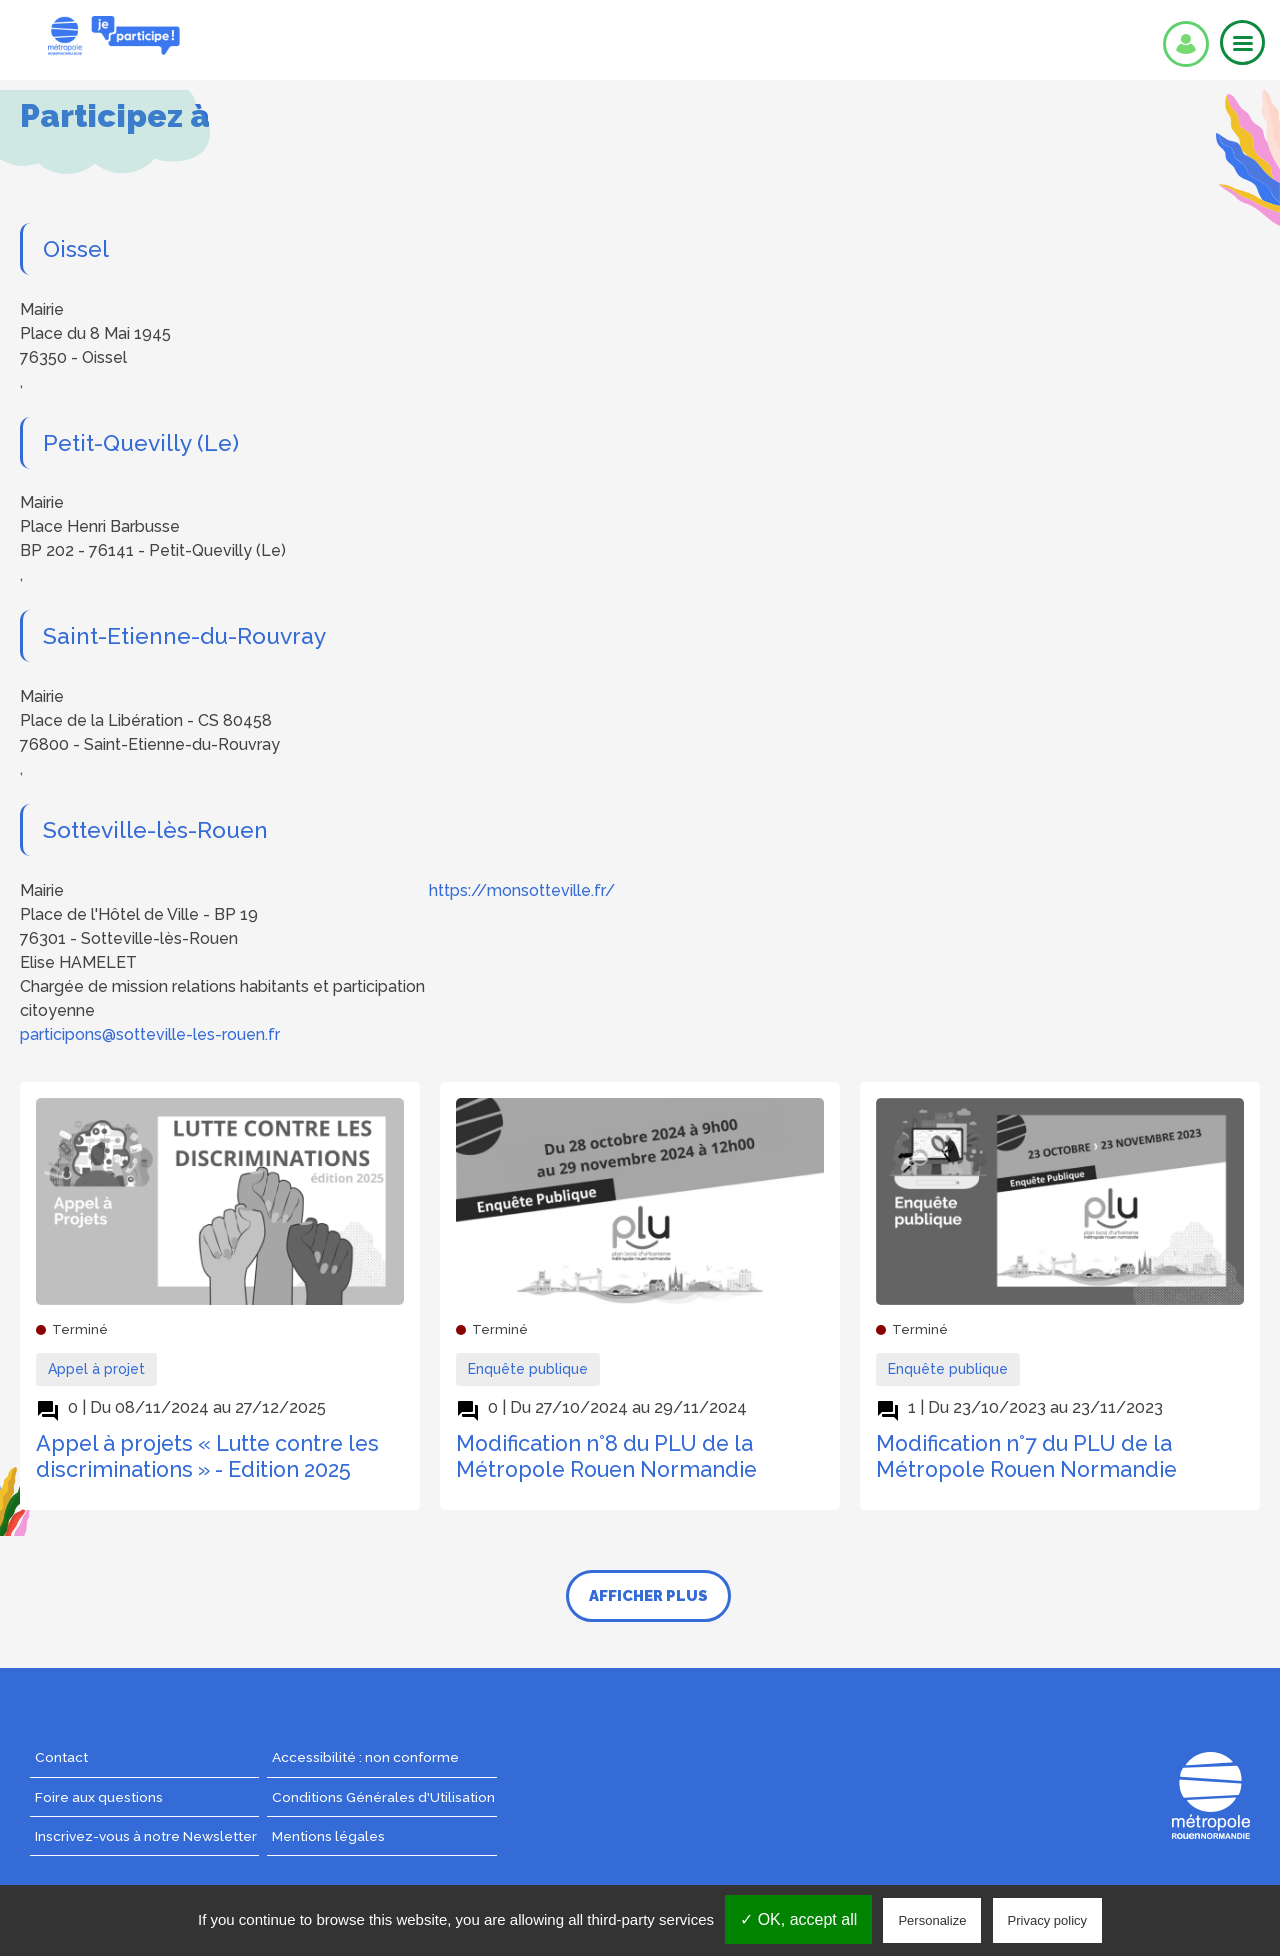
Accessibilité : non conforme (365, 1757)
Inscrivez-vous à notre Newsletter (146, 1836)
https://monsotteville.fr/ (522, 890)
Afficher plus (648, 1596)
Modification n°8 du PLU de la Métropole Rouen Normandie (606, 1456)
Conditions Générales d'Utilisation (383, 1797)
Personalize (932, 1920)
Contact (61, 1757)
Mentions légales (328, 1836)
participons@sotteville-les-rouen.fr (150, 1034)
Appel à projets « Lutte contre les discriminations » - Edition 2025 (207, 1456)
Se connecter (1186, 44)
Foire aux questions (99, 1797)
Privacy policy (1047, 1920)
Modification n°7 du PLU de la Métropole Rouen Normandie (1026, 1456)
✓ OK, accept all (798, 1919)
